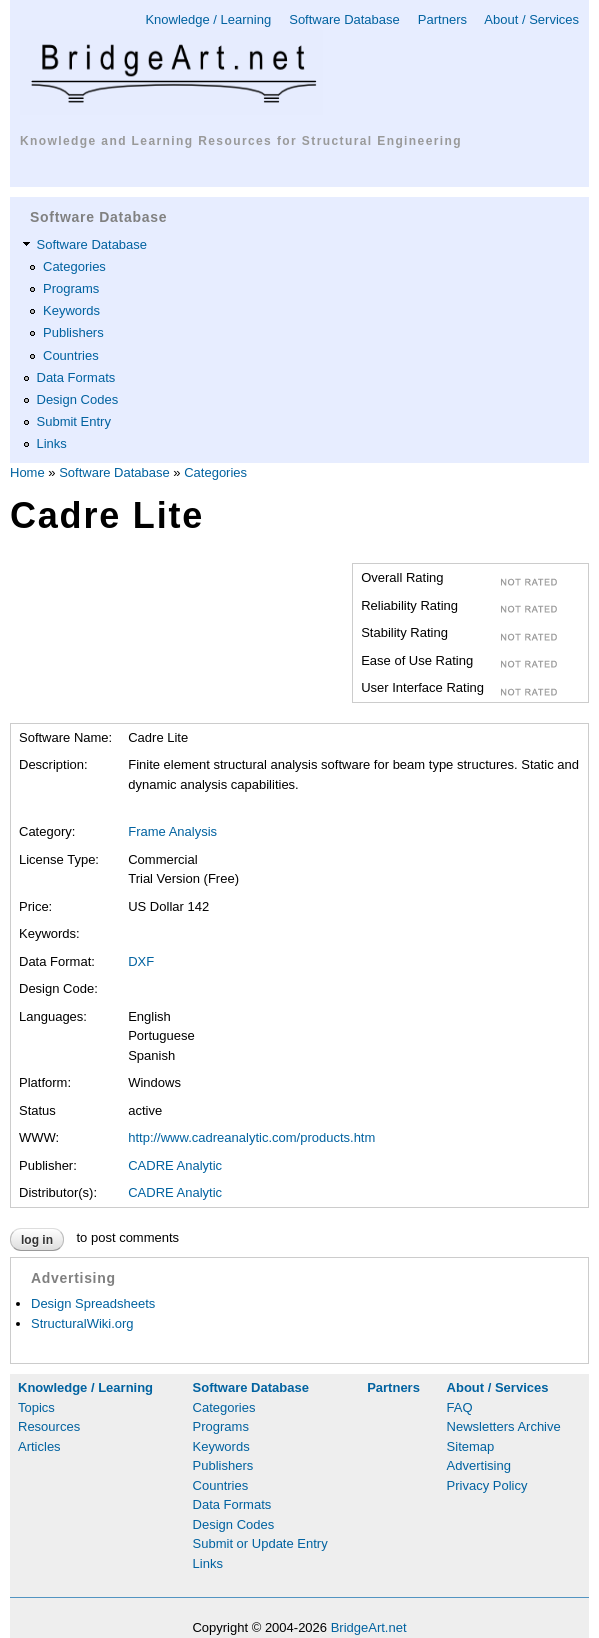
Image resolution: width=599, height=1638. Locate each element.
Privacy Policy (487, 1485)
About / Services (531, 19)
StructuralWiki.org (82, 1323)
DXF (141, 961)
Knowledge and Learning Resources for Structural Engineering (241, 141)
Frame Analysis (172, 831)
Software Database (344, 19)
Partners (442, 19)
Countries (71, 355)
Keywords (71, 310)
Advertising (479, 1465)
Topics (36, 1407)
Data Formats (76, 377)
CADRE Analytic (175, 1165)
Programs (71, 288)
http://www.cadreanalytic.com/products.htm (251, 1137)
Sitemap (471, 1446)
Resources (49, 1426)
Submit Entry (74, 421)
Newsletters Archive (504, 1426)
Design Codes (78, 399)
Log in (37, 1240)
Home (27, 472)
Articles (39, 1446)
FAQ (460, 1407)
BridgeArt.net (369, 1627)
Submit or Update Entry (260, 1543)
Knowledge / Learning (208, 19)
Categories (74, 266)
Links (52, 443)
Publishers (73, 332)
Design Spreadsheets (93, 1303)
